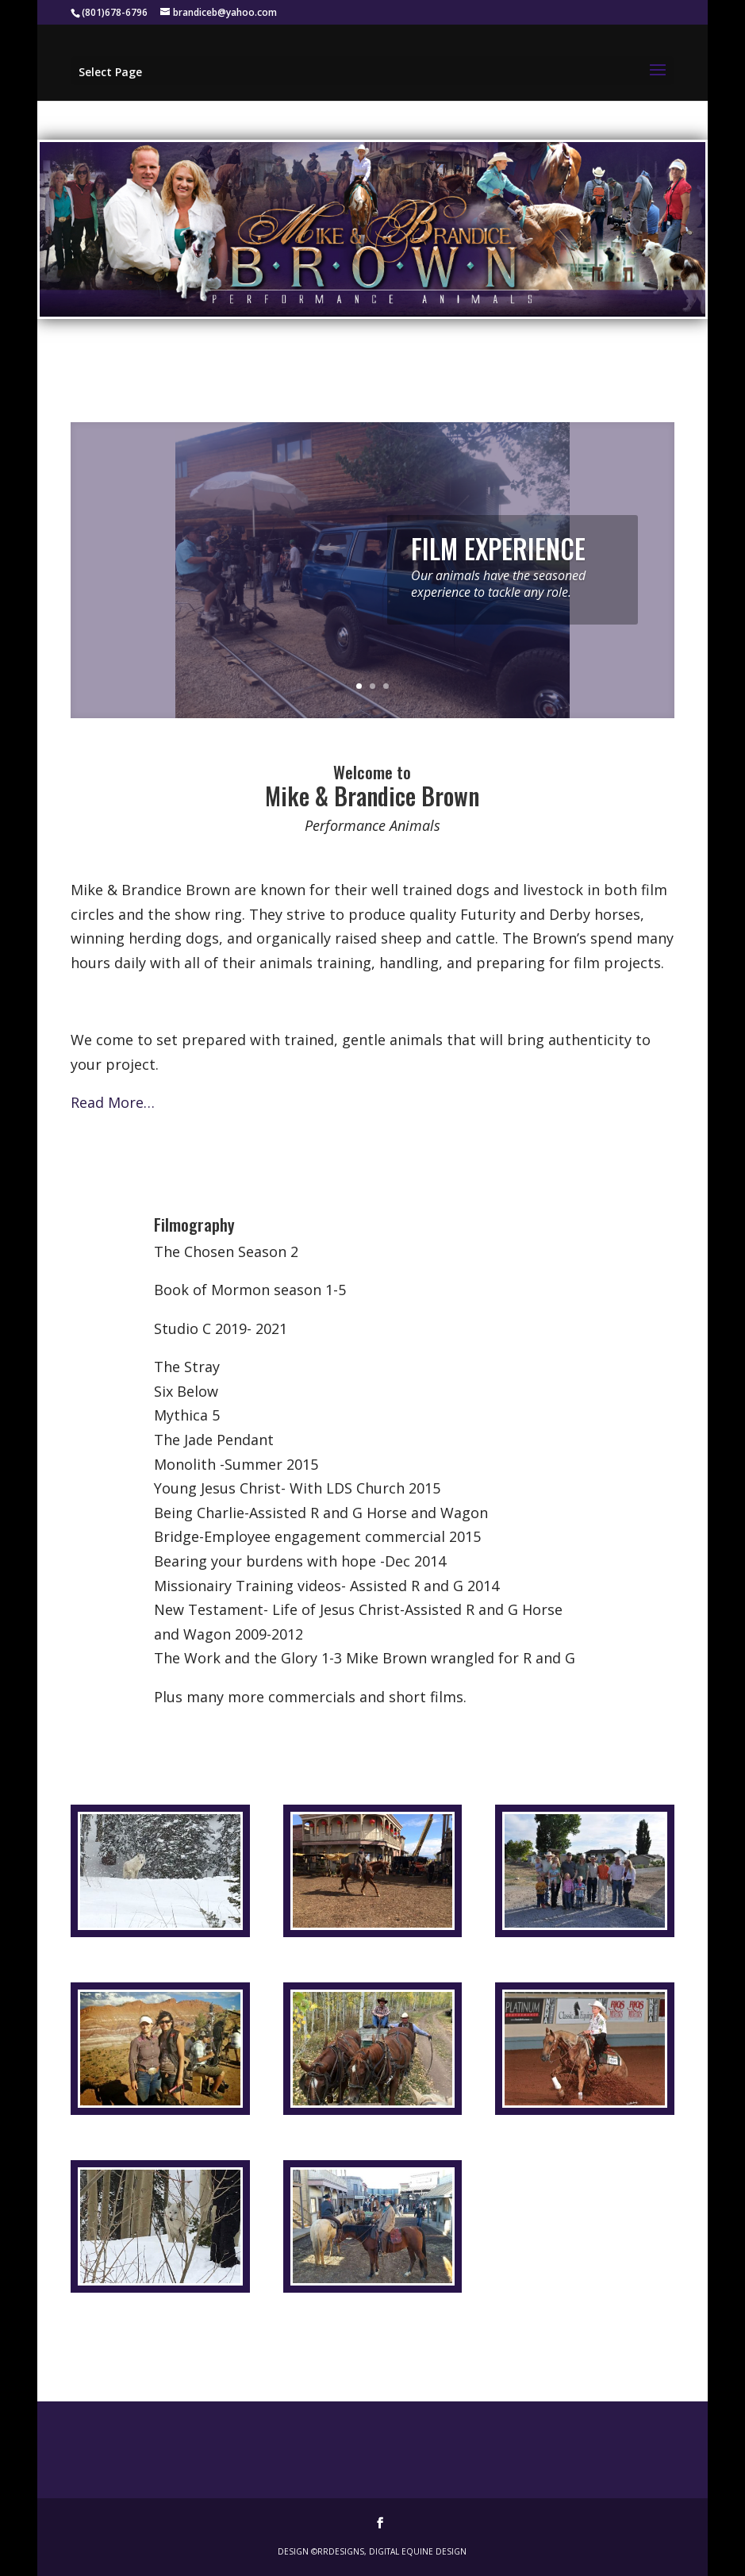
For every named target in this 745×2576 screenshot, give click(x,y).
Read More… (113, 1102)
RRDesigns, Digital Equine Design (392, 2551)
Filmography (194, 1224)
